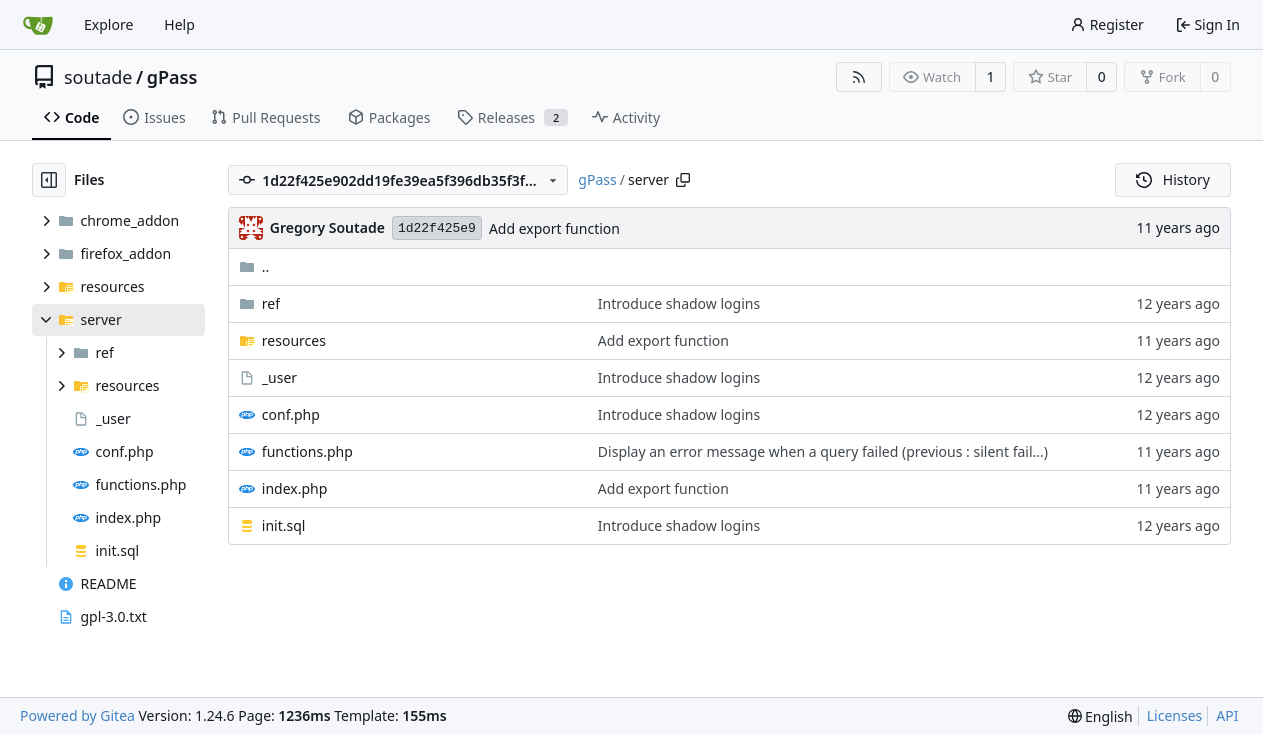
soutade (98, 77)
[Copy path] (683, 180)
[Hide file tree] (49, 180)
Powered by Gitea (77, 715)
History (1173, 179)
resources (294, 340)
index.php (295, 488)
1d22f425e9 (437, 228)
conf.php (291, 414)
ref (271, 303)
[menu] (1100, 716)
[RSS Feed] (859, 77)
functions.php (307, 451)
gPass (172, 77)
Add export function (554, 228)
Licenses (1175, 715)
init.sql (284, 525)
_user (279, 377)
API (1227, 715)
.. (254, 266)
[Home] (38, 25)
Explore (108, 24)
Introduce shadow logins (679, 303)
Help (179, 24)
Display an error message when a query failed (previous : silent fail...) (823, 451)
